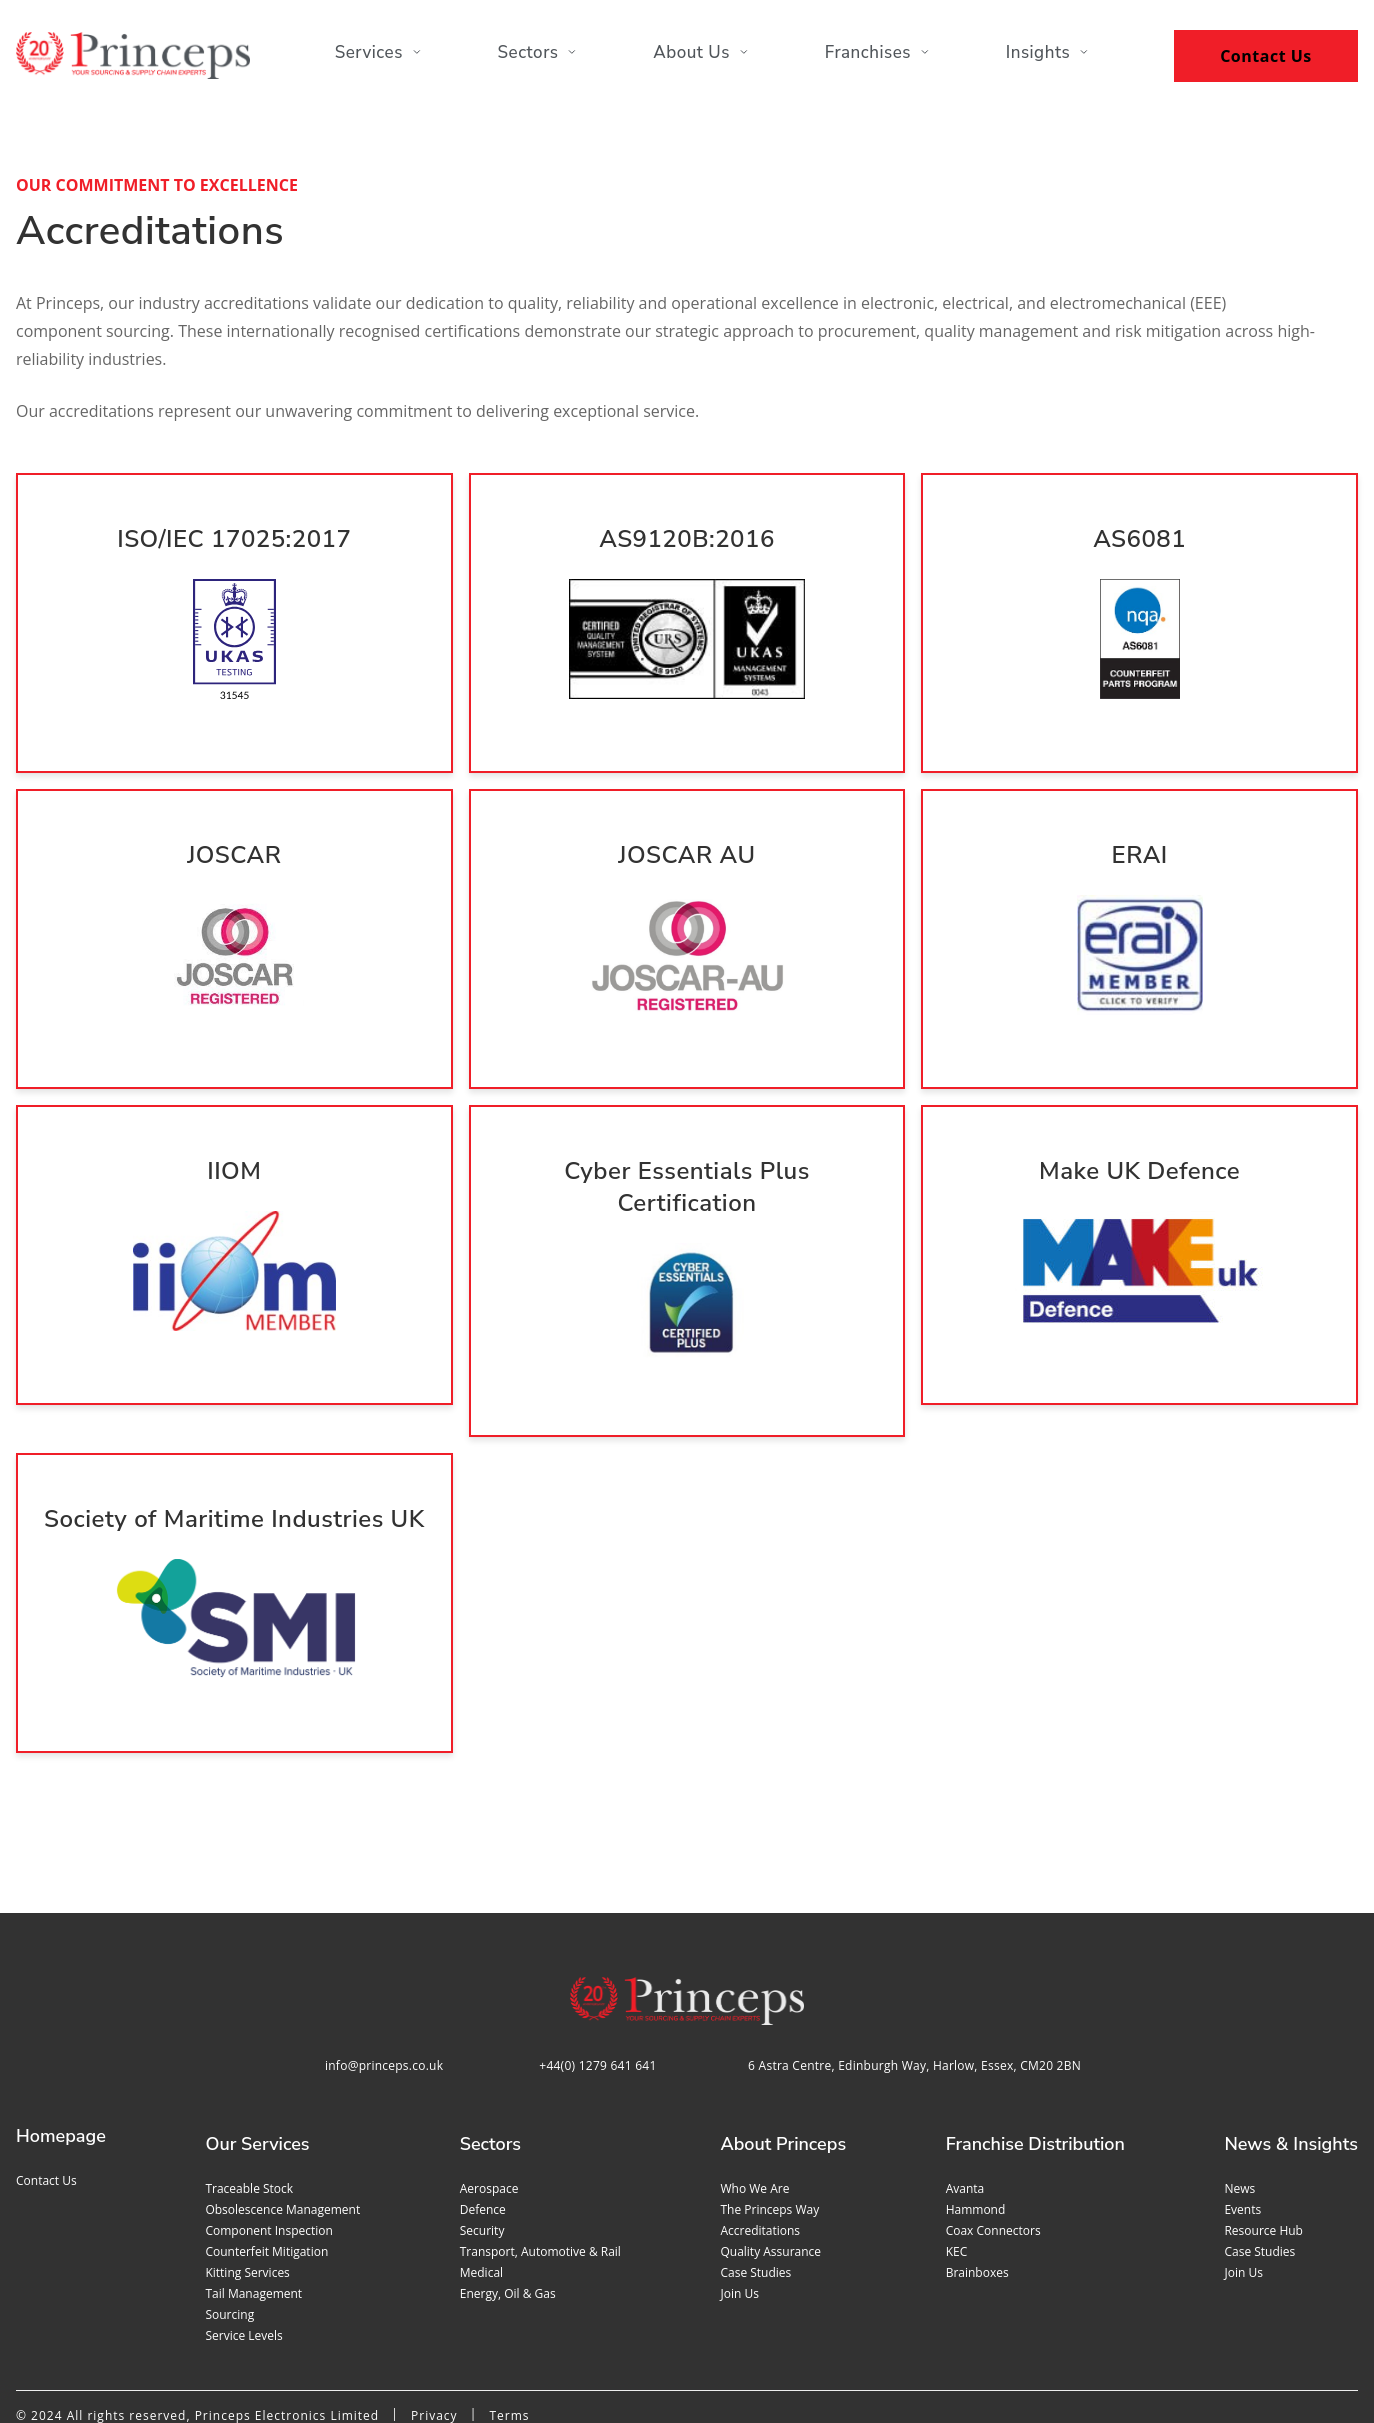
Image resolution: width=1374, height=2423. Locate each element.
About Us (701, 57)
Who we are (754, 2098)
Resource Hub (1263, 2140)
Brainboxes (977, 2182)
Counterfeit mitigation (266, 2161)
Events (1242, 2119)
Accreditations (760, 2140)
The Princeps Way (769, 2119)
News (1239, 2098)
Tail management (253, 2203)
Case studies (755, 2182)
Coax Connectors (993, 2140)
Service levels (243, 2245)
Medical (481, 2182)
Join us (739, 2203)
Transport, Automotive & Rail (540, 2161)
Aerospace (489, 2098)
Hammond (976, 2119)
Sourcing (229, 2224)
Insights (1054, 57)
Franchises (881, 57)
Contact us (46, 2090)
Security (482, 2140)
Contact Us (1266, 56)
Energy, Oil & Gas (508, 2203)
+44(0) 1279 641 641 (597, 1975)
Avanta (965, 2098)
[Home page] (133, 55)
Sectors (534, 57)
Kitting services (247, 2182)
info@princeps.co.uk (384, 1975)
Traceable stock (249, 2098)
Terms (509, 2325)
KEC (957, 2161)
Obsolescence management (282, 2119)
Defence (483, 2119)
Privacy (434, 2325)
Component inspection (268, 2140)
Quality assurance (770, 2161)
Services (372, 57)
